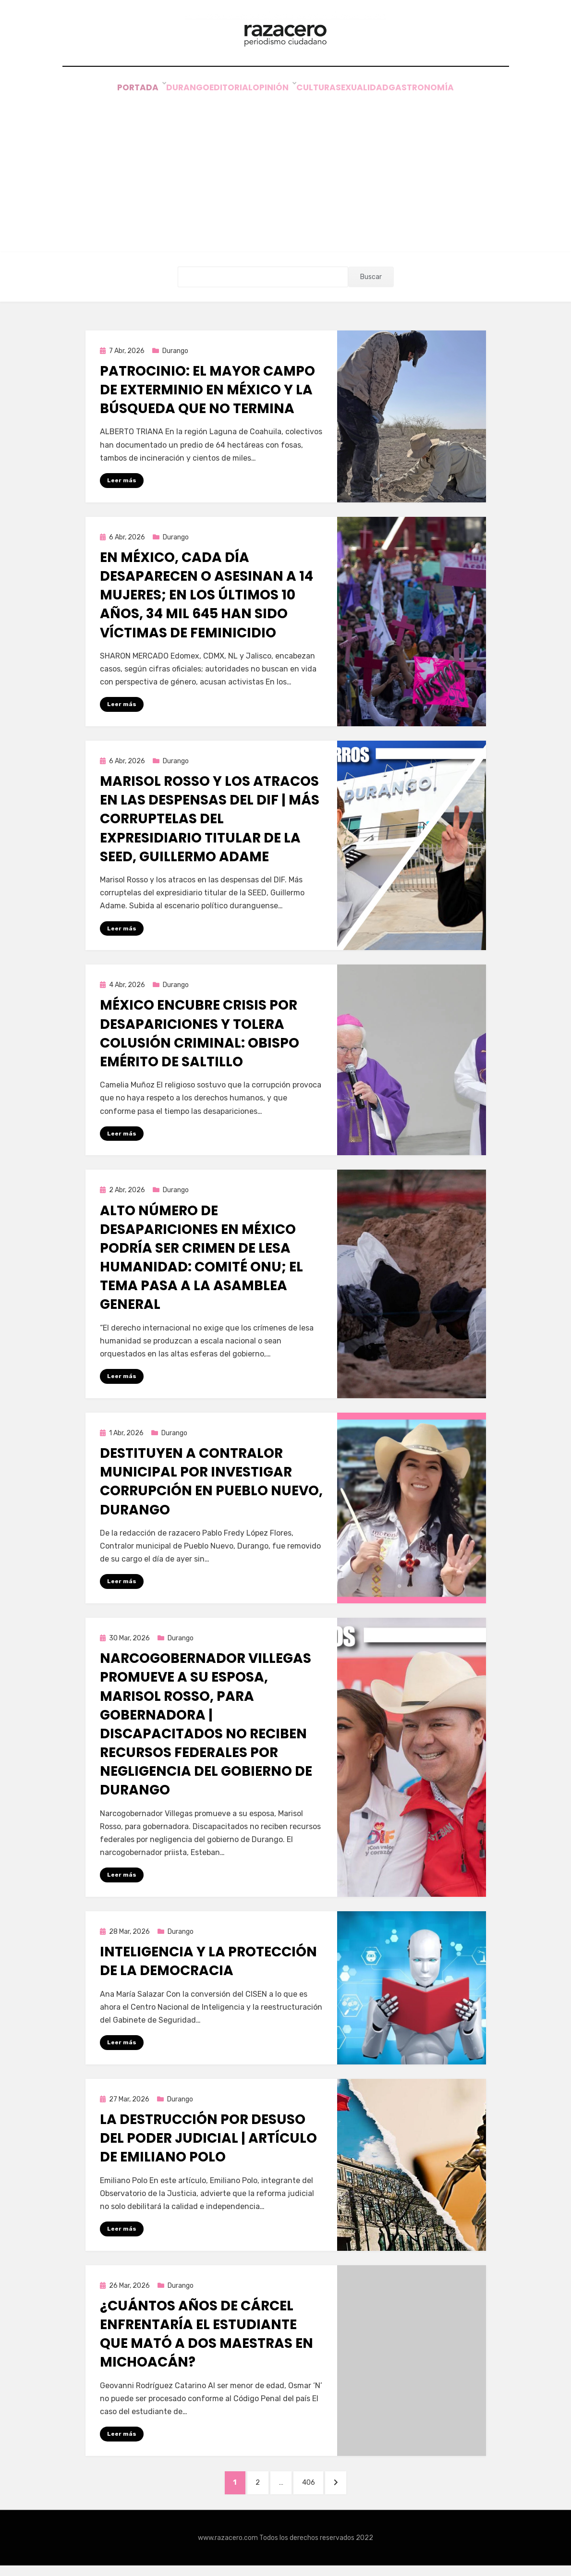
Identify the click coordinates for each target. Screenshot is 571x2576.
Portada (118, 90)
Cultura (320, 90)
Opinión (272, 90)
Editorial (222, 90)
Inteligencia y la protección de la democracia (208, 1968)
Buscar (371, 280)
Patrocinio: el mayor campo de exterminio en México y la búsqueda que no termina (207, 394)
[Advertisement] (285, 169)
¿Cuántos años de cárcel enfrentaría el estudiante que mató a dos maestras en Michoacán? (206, 2342)
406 (315, 2490)
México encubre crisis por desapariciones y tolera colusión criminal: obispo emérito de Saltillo (199, 1038)
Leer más (121, 484)
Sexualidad (375, 90)
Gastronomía (442, 90)
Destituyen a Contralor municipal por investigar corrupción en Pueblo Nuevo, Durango (211, 1488)
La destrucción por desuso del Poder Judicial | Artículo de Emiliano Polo (208, 2145)
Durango (169, 90)
